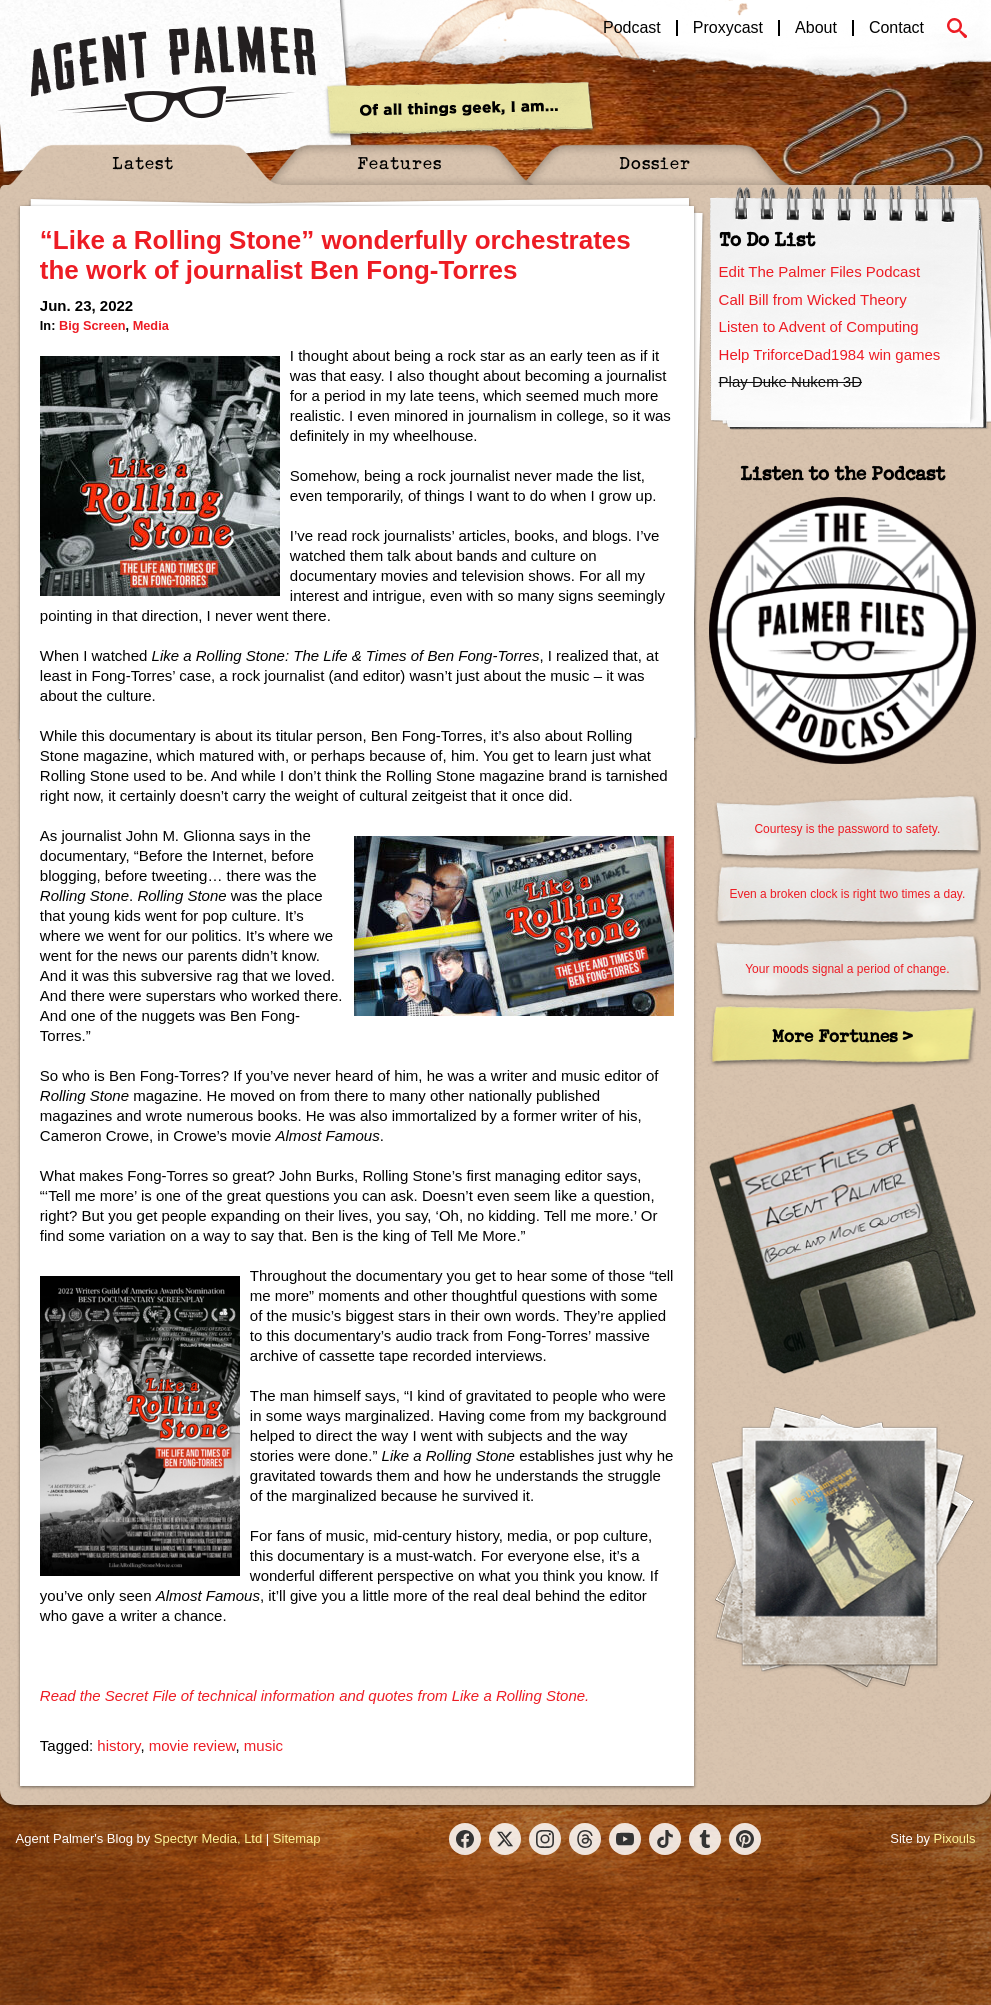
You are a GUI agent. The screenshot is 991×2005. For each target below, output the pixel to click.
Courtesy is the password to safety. (847, 829)
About (816, 28)
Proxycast (728, 28)
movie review (192, 1745)
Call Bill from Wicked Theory (813, 299)
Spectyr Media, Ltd (208, 1838)
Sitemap (297, 1838)
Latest (143, 162)
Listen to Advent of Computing (819, 326)
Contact (896, 28)
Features (399, 162)
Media (151, 325)
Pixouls (955, 1838)
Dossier (655, 162)
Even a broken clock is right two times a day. (847, 894)
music (263, 1745)
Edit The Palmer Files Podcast (819, 271)
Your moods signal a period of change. (847, 969)
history (118, 1745)
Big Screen (92, 325)
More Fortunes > (842, 1035)
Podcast (632, 28)
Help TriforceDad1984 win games (830, 354)
